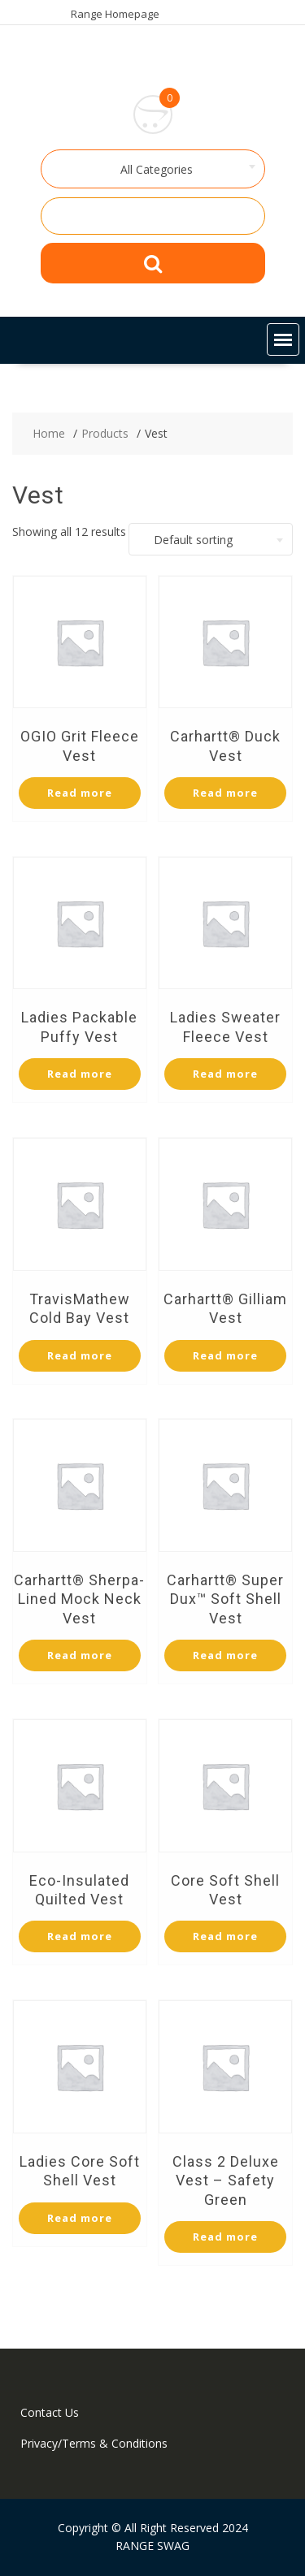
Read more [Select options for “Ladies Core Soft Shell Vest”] (79, 2218)
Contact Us (49, 2412)
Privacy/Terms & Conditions (94, 2443)
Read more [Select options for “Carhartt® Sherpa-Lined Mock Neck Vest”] (79, 1655)
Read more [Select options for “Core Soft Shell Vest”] (225, 1936)
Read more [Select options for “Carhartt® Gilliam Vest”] (225, 1355)
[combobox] (153, 168)
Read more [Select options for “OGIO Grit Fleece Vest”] (79, 792)
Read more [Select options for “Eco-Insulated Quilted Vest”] (79, 1936)
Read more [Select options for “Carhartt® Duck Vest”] (225, 792)
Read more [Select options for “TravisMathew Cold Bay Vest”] (79, 1355)
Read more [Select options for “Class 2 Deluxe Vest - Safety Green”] (225, 2236)
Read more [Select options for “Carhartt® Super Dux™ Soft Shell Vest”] (225, 1655)
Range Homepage (115, 13)
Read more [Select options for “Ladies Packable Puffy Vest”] (79, 1073)
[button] (283, 339)
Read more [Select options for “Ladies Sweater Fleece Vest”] (225, 1073)
